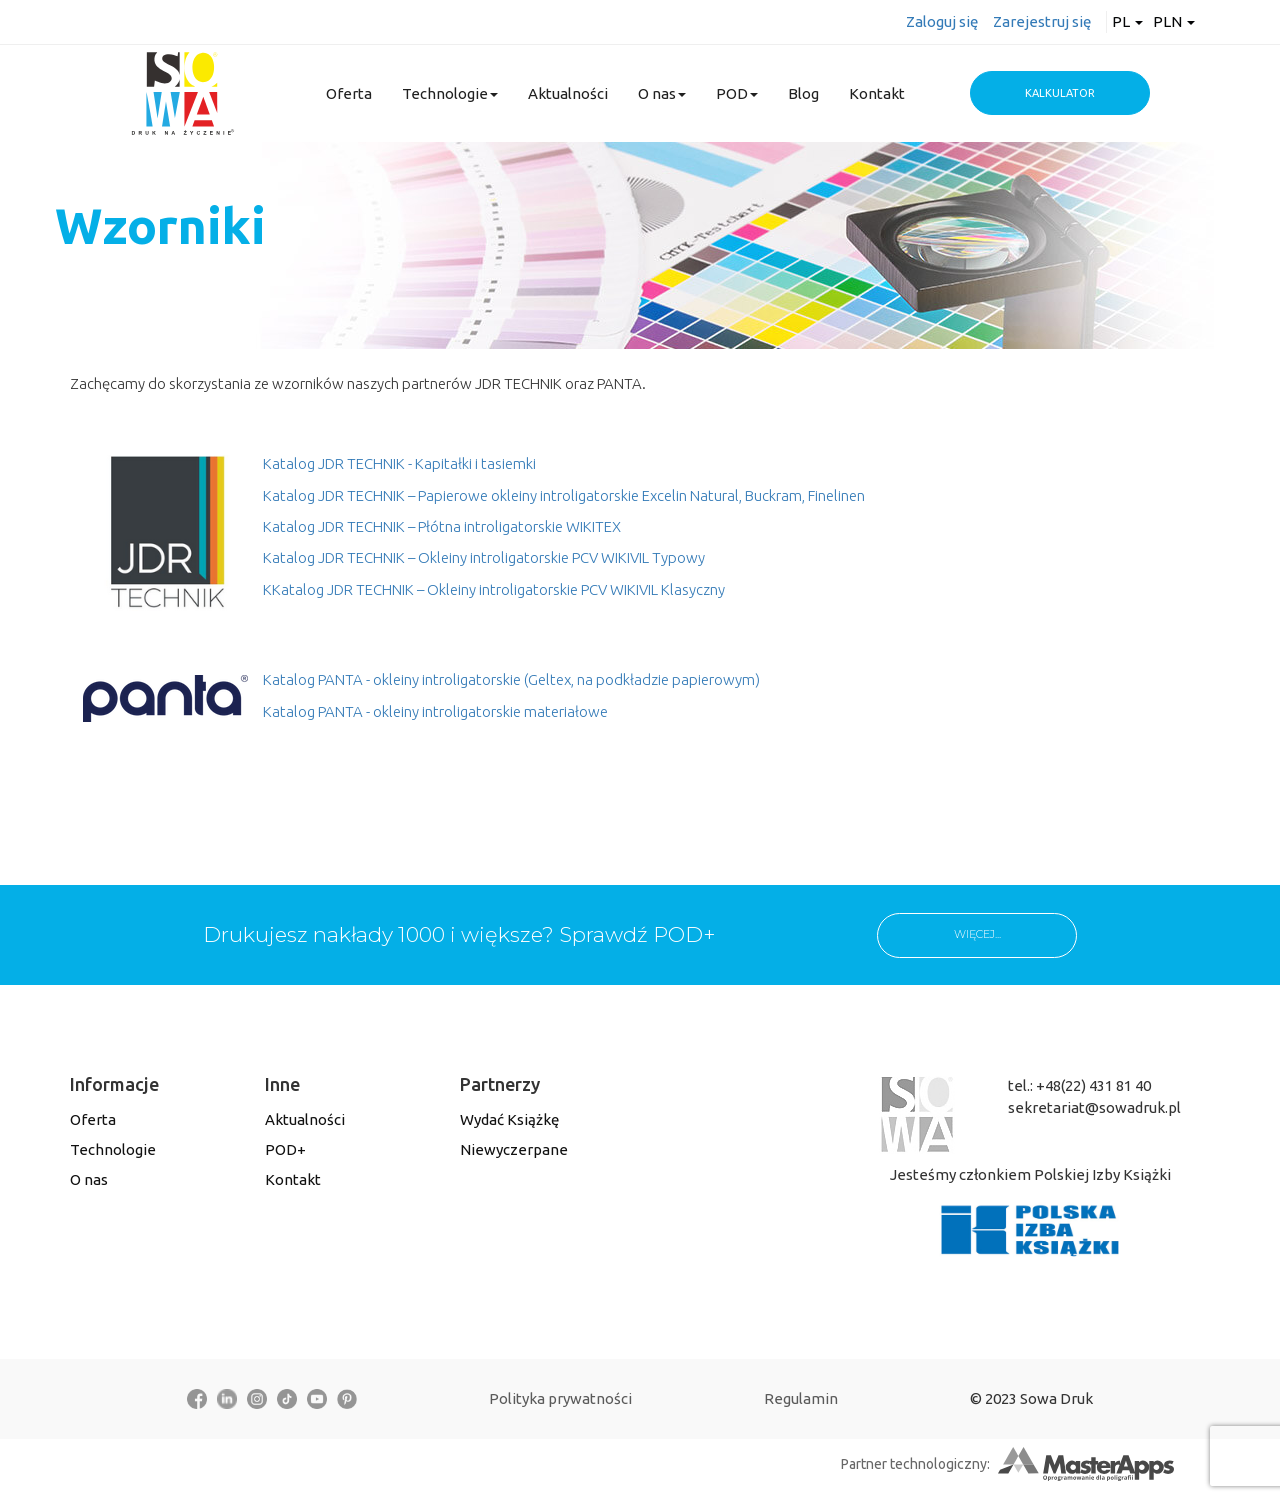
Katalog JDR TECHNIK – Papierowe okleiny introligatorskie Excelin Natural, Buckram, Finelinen (564, 495)
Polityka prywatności (560, 1398)
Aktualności (568, 93)
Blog (803, 93)
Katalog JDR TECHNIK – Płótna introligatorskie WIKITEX (442, 526)
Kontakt (877, 93)
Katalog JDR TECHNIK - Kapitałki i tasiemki (399, 463)
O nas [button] (662, 93)
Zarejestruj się (1042, 21)
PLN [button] (1174, 21)
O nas (89, 1179)
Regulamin (801, 1398)
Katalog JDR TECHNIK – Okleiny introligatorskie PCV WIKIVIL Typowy (484, 557)
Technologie (113, 1149)
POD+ (285, 1149)
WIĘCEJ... (977, 934)
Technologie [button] (450, 93)
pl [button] (1127, 21)
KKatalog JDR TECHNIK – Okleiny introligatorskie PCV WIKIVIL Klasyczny (494, 589)
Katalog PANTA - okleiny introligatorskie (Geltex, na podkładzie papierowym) (511, 679)
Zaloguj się (942, 21)
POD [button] (737, 93)
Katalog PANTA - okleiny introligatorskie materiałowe (435, 711)
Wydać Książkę (509, 1119)
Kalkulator (1060, 93)
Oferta (349, 93)
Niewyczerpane (514, 1149)
